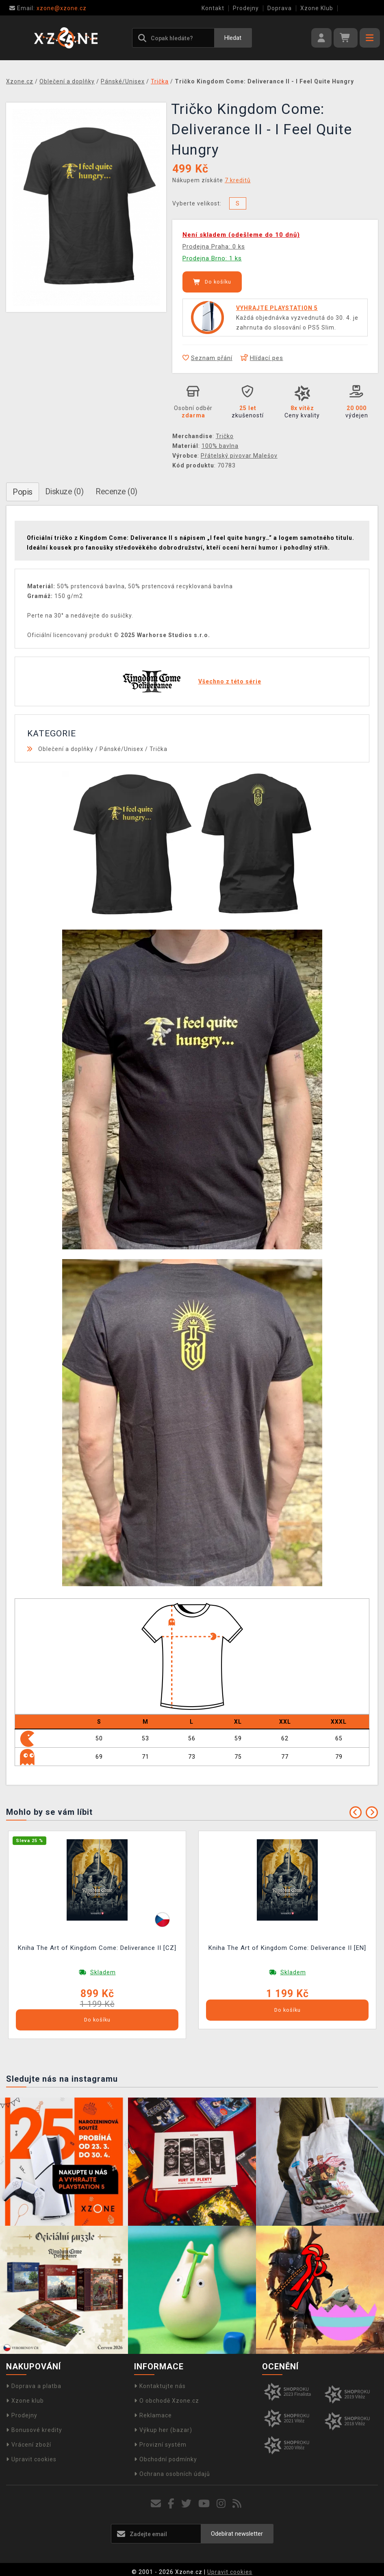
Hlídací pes (262, 358)
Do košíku (212, 282)
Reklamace (153, 2415)
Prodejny (246, 8)
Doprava (279, 8)
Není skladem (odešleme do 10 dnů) (241, 234)
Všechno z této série (229, 681)
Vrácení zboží (28, 2444)
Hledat (232, 37)
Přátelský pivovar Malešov (239, 455)
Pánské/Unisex (121, 749)
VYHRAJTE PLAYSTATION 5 (277, 308)
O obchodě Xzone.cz (166, 2400)
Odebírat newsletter (237, 2533)
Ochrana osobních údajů (172, 2474)
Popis (23, 492)
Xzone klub (25, 2400)
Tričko (225, 436)
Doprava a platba (33, 2386)
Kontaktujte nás (160, 2386)
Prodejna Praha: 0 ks (213, 246)
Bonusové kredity (34, 2430)
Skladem (103, 1972)
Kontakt (213, 8)
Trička (158, 749)
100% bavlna (220, 446)
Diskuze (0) (64, 491)
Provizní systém (160, 2444)
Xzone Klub (316, 8)
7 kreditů (238, 180)
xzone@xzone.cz (48, 8)
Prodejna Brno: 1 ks (212, 258)
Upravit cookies (31, 2459)
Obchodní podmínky (165, 2459)
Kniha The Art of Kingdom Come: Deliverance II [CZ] (97, 1948)
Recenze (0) (116, 491)
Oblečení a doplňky (65, 749)
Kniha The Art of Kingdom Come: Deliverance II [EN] (287, 1948)
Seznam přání (207, 358)
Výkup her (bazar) (163, 2430)
